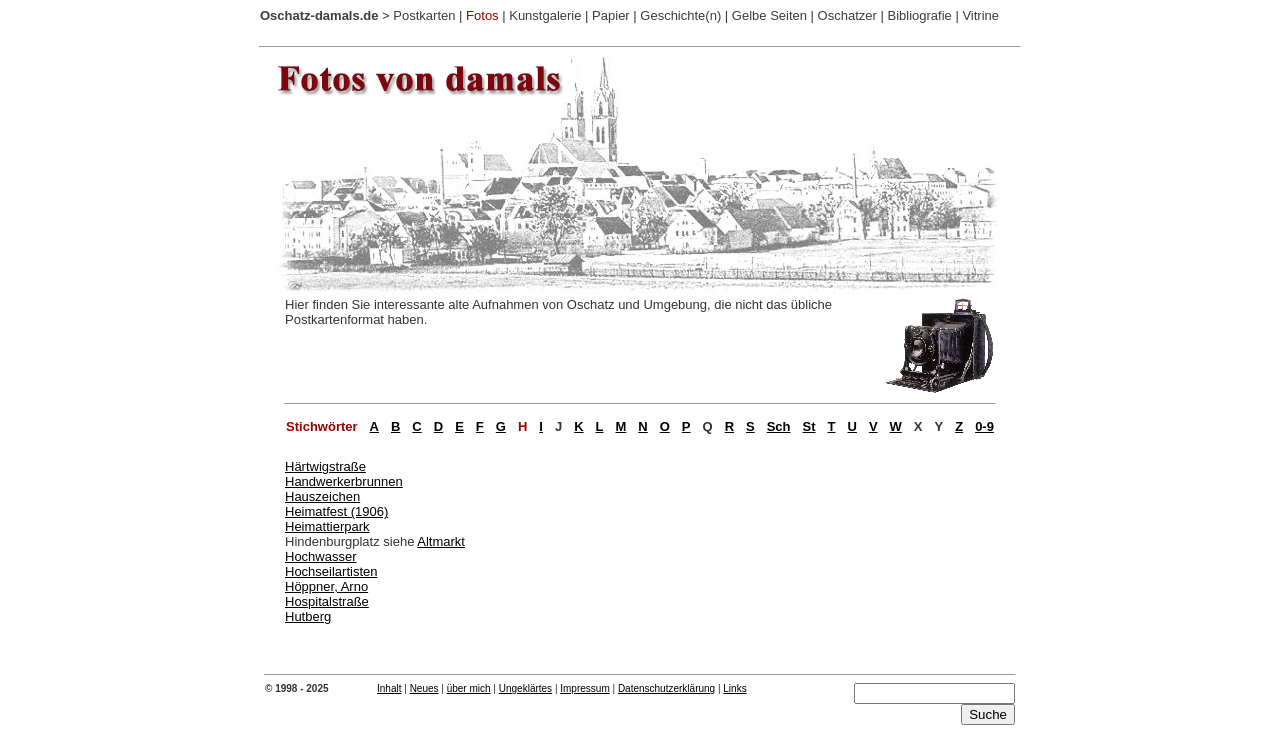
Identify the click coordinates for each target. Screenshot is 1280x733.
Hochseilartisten (331, 571)
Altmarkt (441, 541)
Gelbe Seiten (769, 15)
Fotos (482, 15)
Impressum (584, 688)
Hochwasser (321, 556)
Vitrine (980, 15)
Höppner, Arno (326, 586)
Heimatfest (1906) (336, 511)
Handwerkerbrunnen (344, 481)
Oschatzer (847, 15)
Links (734, 688)
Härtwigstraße (325, 466)
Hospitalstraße (327, 601)
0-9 (984, 426)
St (809, 426)
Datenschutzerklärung (666, 688)
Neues (424, 688)
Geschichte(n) (680, 15)
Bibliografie (919, 15)
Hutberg (308, 616)
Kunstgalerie (545, 15)
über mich (469, 688)
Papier (611, 15)
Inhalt (389, 688)
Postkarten (424, 15)
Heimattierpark (327, 526)
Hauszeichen (322, 496)
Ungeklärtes (525, 688)
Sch (779, 426)
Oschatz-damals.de (319, 15)
